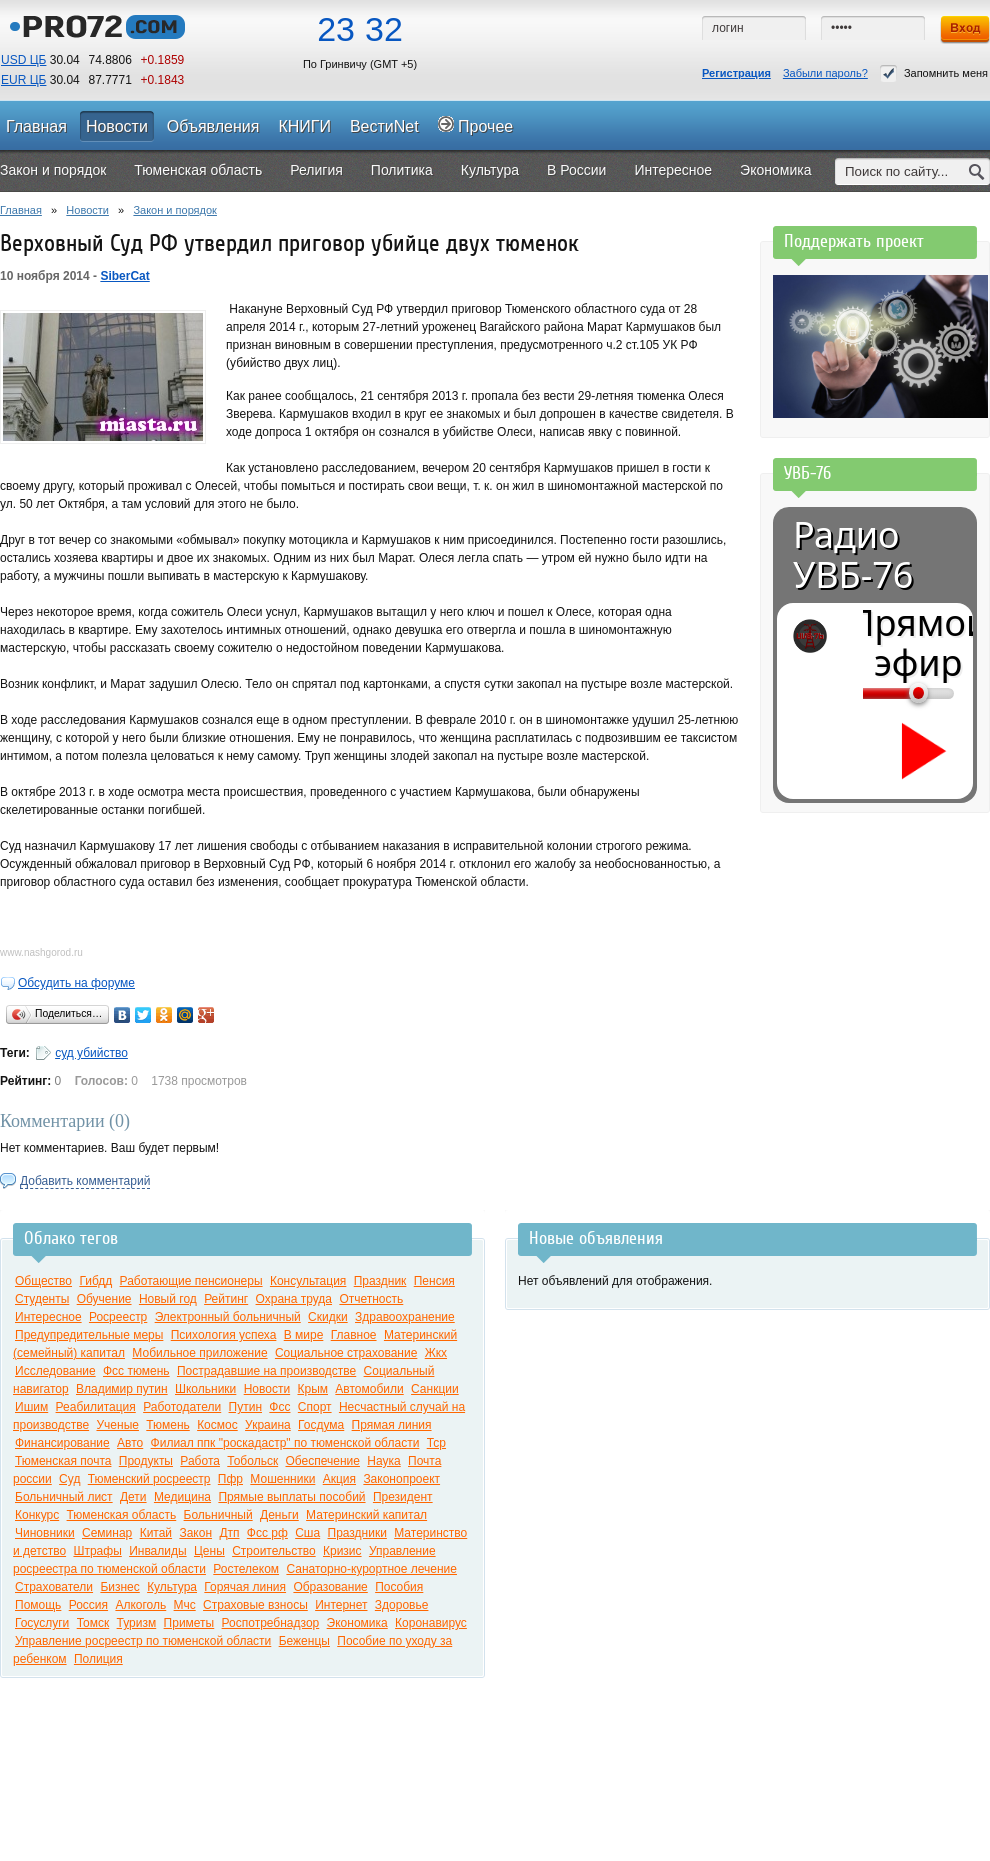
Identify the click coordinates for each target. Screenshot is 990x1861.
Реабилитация (96, 1407)
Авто (130, 1443)
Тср (436, 1443)
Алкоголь (140, 1605)
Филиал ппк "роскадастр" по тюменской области (285, 1443)
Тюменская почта (63, 1461)
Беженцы (304, 1641)
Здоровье (402, 1605)
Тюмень (167, 1425)
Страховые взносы (255, 1605)
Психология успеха (224, 1335)
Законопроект (401, 1479)
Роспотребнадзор (271, 1623)
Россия (88, 1605)
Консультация (308, 1281)
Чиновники (45, 1533)
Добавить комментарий (85, 1181)
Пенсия (434, 1281)
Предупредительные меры (89, 1335)
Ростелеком (246, 1569)
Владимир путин (122, 1389)
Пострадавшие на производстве (266, 1371)
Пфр (230, 1479)
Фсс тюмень (136, 1371)
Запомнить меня (934, 73)
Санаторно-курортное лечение (371, 1569)
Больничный (218, 1515)
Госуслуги (42, 1623)
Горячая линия (245, 1587)
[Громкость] (874, 693)
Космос (217, 1425)
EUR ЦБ (23, 80)
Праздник (380, 1281)
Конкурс (37, 1515)
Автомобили (369, 1389)
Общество (43, 1281)
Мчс (185, 1605)
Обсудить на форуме (76, 983)
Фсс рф (267, 1533)
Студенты (42, 1299)
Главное (354, 1335)
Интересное (48, 1317)
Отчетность (371, 1299)
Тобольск (252, 1461)
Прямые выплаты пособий (291, 1497)
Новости (87, 210)
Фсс (279, 1407)
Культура (172, 1587)
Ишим (31, 1407)
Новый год (168, 1299)
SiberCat (124, 276)
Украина (268, 1425)
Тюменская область (122, 1515)
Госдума (321, 1425)
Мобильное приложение (199, 1353)
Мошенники (282, 1479)
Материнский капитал (366, 1515)
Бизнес (119, 1587)
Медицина (182, 1497)
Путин (245, 1407)
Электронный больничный (228, 1317)
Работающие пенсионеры (191, 1281)
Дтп (229, 1533)
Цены (209, 1551)
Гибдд (95, 1281)
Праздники (357, 1533)
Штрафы (97, 1551)
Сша (307, 1533)
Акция (339, 1479)
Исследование (55, 1371)
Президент (403, 1497)
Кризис (342, 1551)
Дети (133, 1497)
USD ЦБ (23, 60)
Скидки (328, 1317)
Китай (156, 1533)
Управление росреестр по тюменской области (143, 1641)
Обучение (104, 1299)
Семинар (107, 1533)
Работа (200, 1461)
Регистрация (736, 73)
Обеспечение (323, 1461)
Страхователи (54, 1587)
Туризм (137, 1623)
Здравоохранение (405, 1317)
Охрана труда (294, 1299)
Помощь (38, 1605)
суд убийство (91, 1053)
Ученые (117, 1425)
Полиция (98, 1659)
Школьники (205, 1389)
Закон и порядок (175, 210)
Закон (195, 1533)
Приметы (189, 1623)
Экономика (357, 1623)
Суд (69, 1479)
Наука (383, 1461)
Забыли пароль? (825, 73)
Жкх (436, 1353)
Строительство (274, 1551)
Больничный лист (64, 1497)
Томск (93, 1623)
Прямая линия (392, 1425)
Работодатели (182, 1407)
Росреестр (118, 1317)
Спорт (315, 1407)
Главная (21, 210)
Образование (330, 1587)
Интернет (341, 1605)
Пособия (399, 1587)
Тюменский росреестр (149, 1479)
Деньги (279, 1515)
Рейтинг (226, 1299)
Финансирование (62, 1443)
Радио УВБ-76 (853, 555)
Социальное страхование (346, 1353)
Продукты (146, 1461)
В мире (304, 1335)
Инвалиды (158, 1551)
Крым (312, 1389)
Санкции (435, 1389)
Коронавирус (431, 1623)
